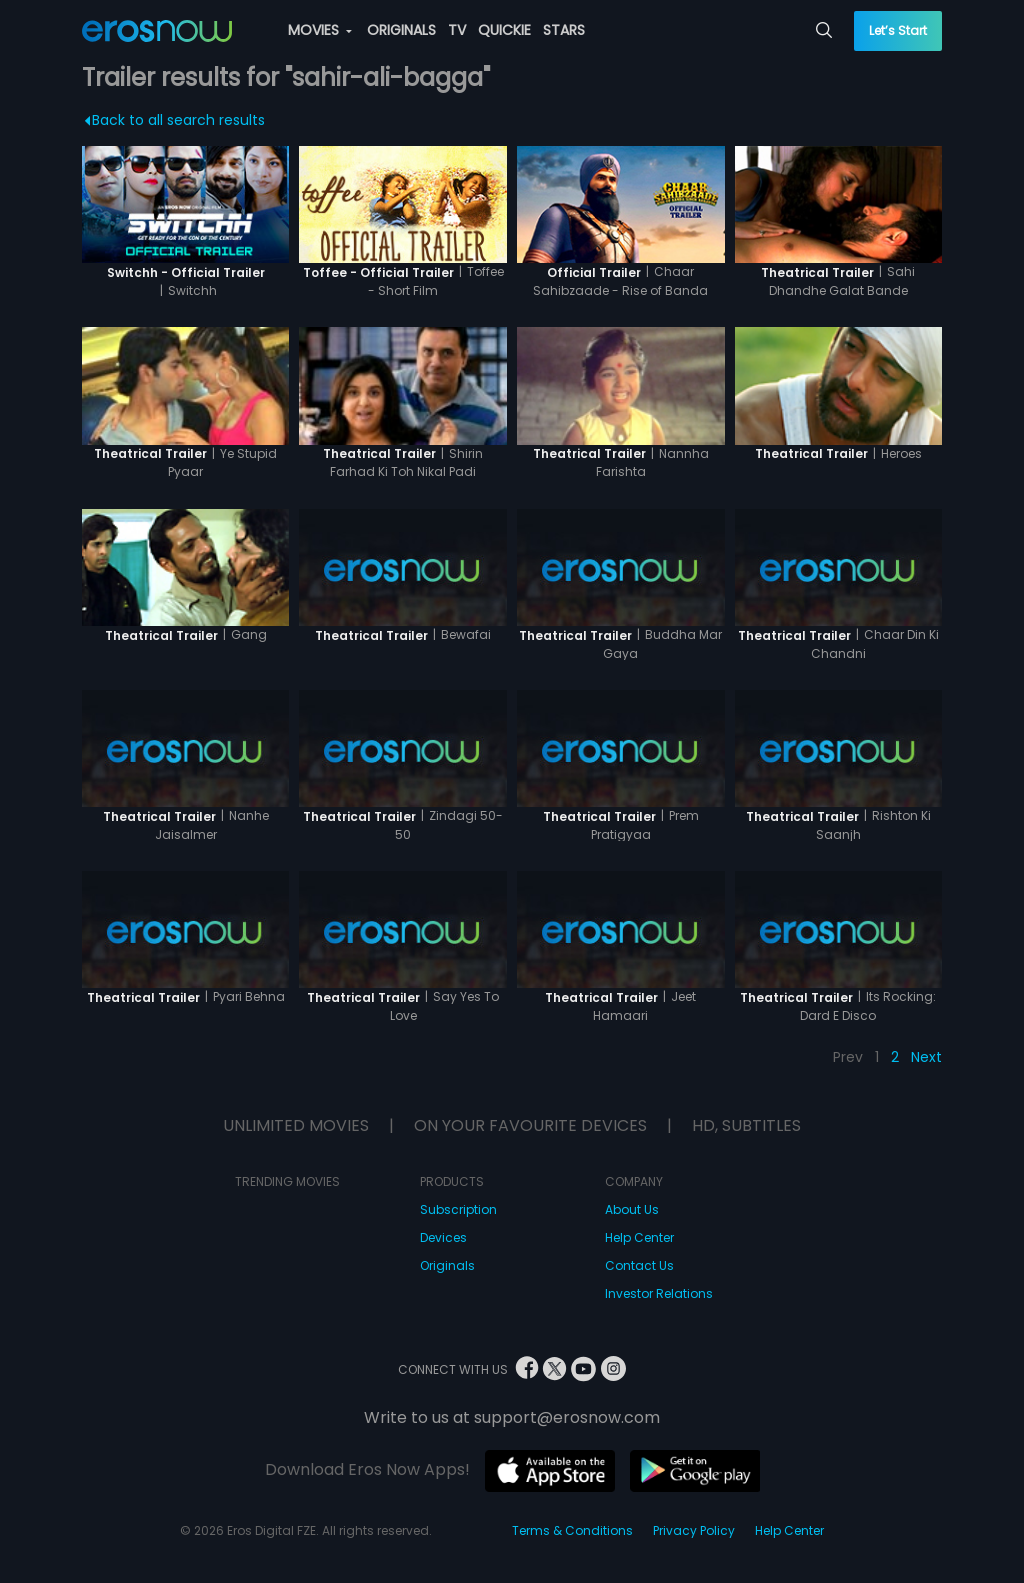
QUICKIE (504, 30)
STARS (564, 30)
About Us (632, 1209)
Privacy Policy (694, 1530)
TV (457, 30)
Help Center (639, 1237)
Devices (443, 1237)
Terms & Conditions (572, 1530)
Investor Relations (659, 1293)
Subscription (458, 1209)
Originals (447, 1265)
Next (926, 1057)
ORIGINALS (401, 30)
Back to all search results (174, 120)
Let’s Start (898, 30)
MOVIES (320, 30)
